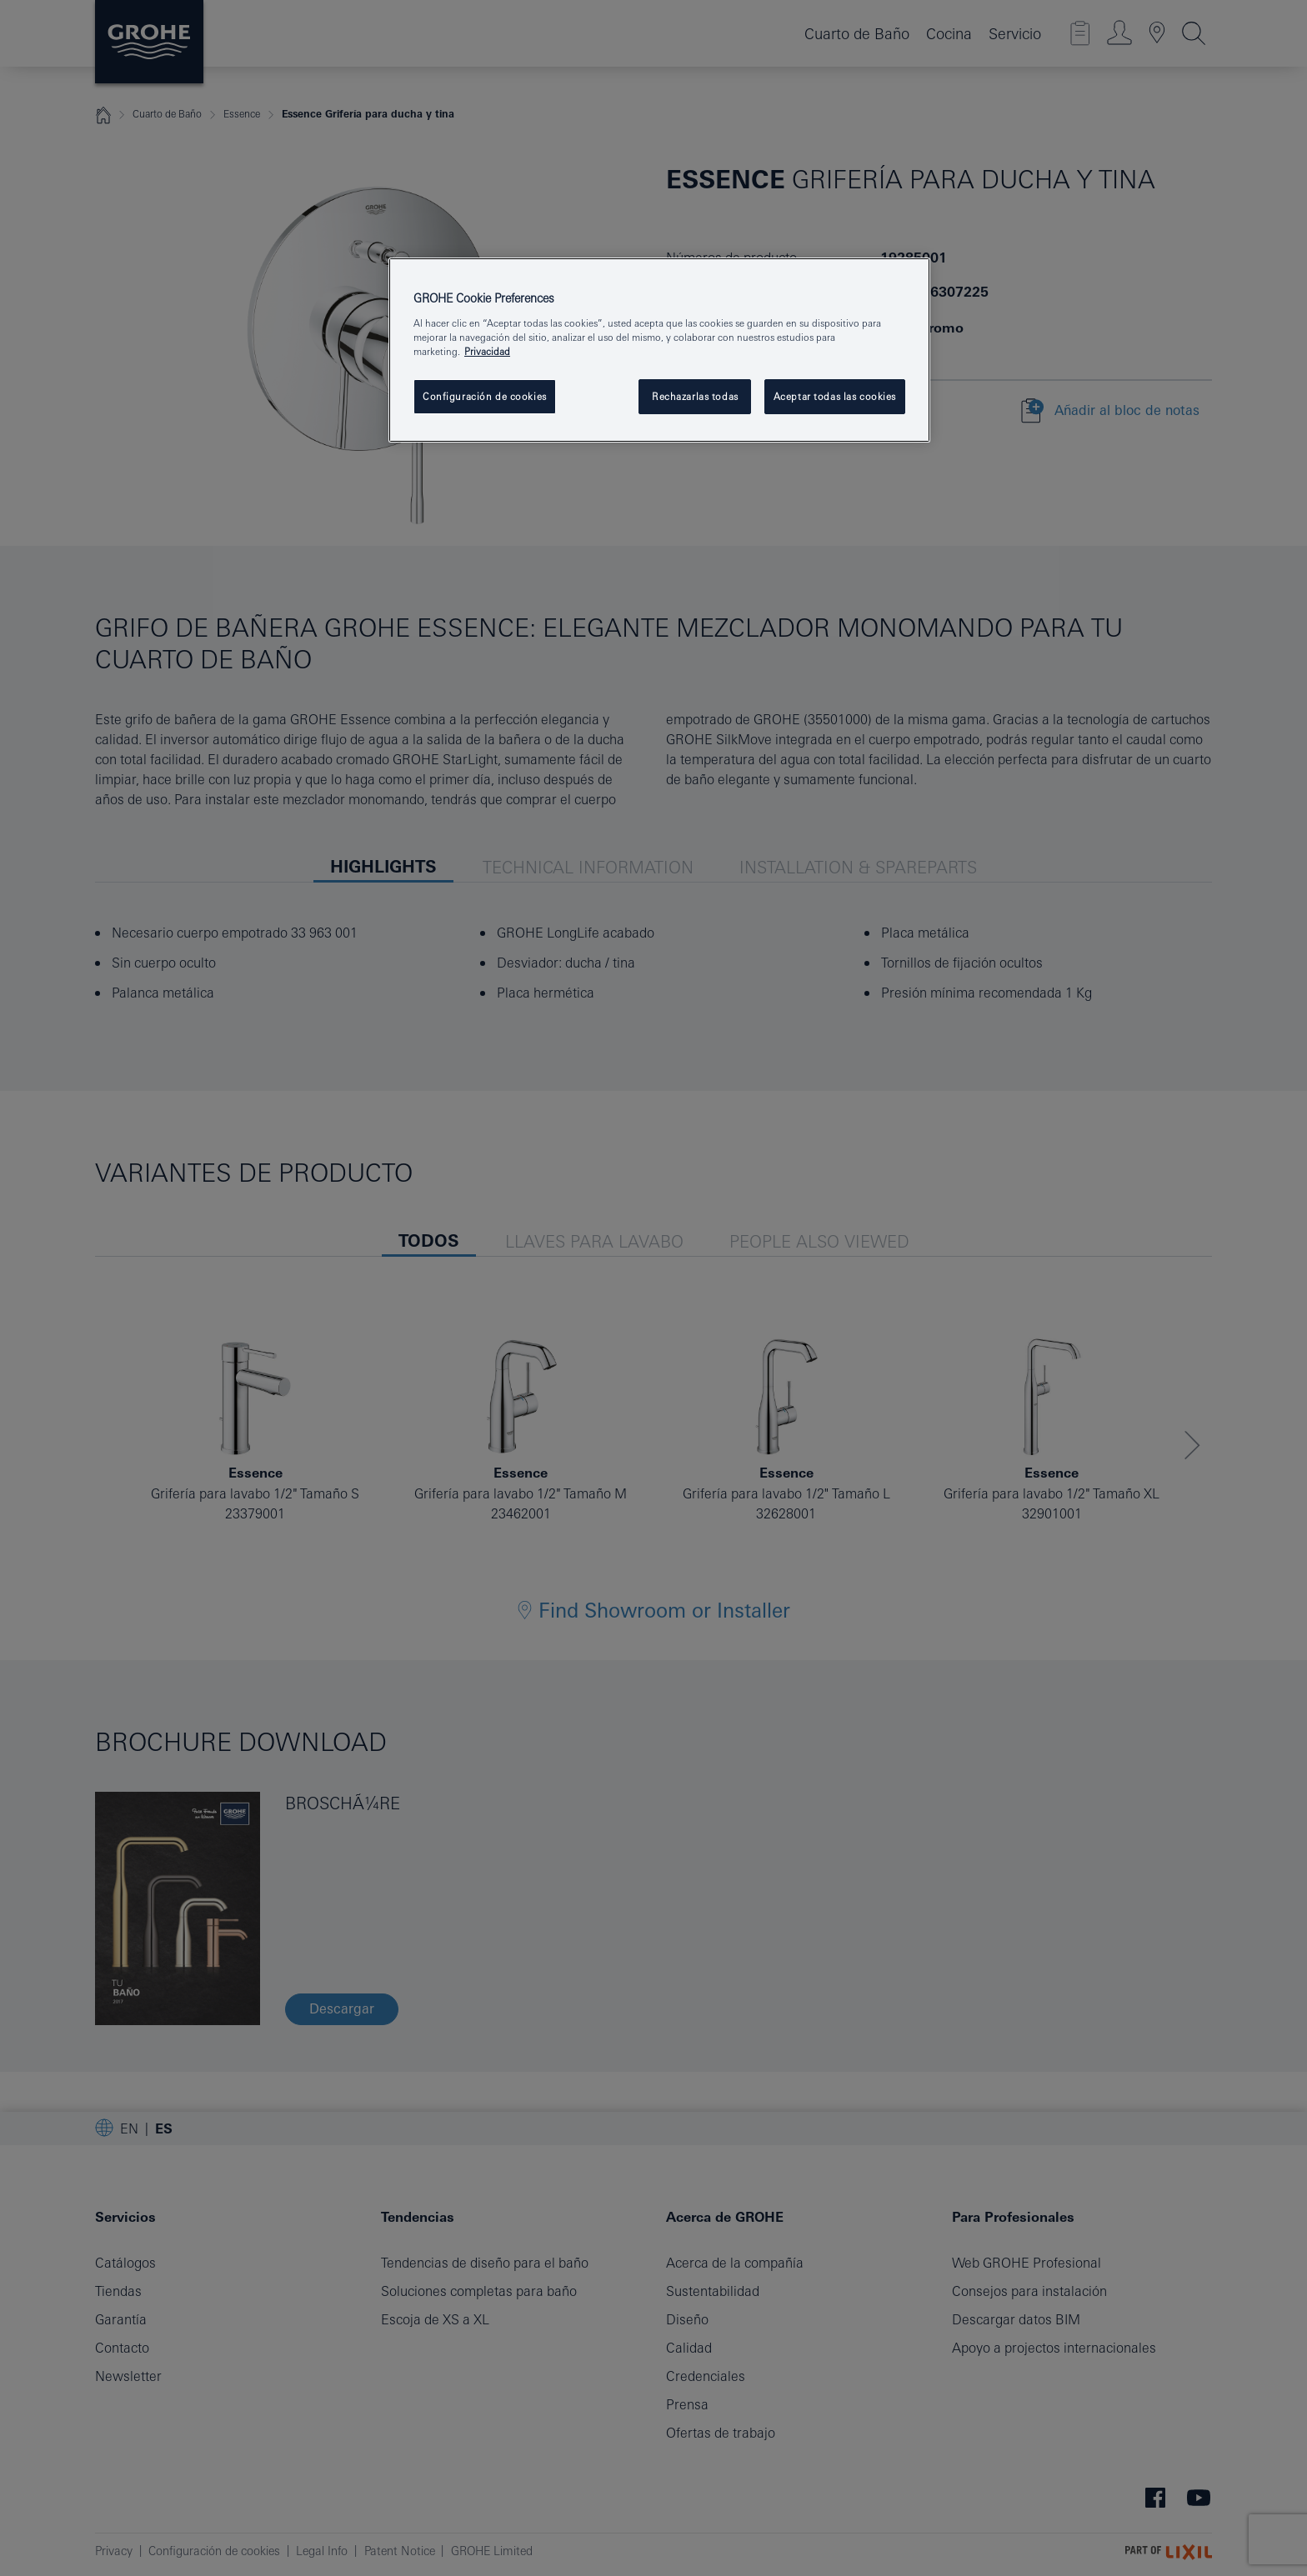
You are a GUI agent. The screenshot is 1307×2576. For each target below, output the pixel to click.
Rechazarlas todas (695, 396)
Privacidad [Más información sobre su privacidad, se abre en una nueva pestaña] (487, 351)
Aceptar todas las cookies (835, 396)
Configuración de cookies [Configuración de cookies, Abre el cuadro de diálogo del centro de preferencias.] (485, 396)
